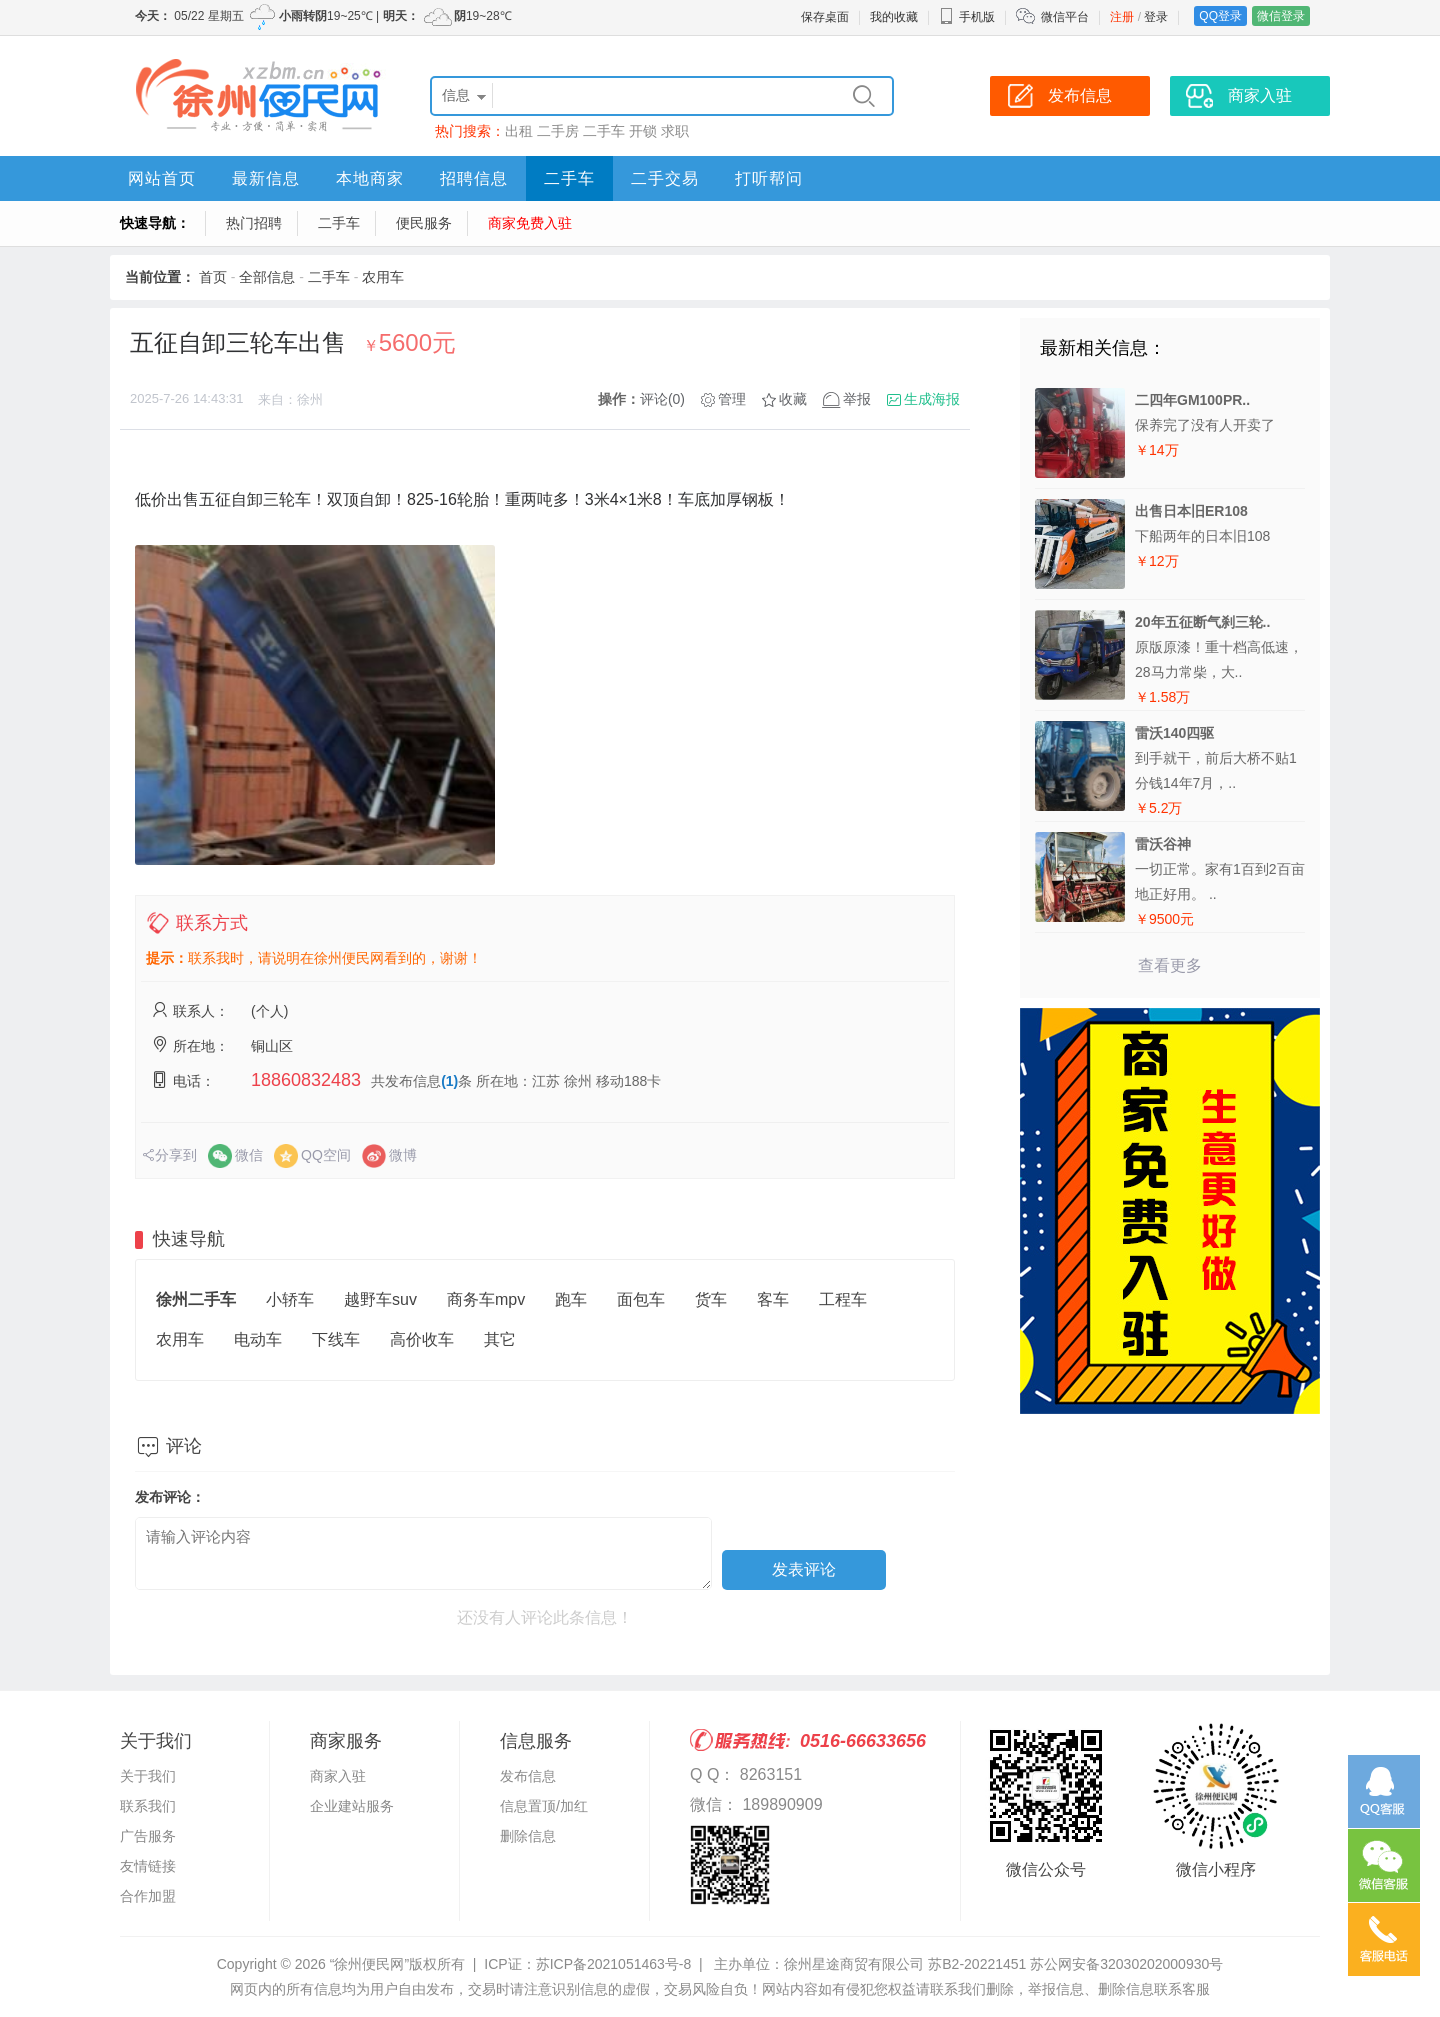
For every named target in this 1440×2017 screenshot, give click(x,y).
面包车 (641, 1299)
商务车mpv (486, 1299)
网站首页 (162, 178)
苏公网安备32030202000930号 (1126, 1964)
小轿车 (290, 1299)
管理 (732, 399)
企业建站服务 (352, 1806)
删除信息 (528, 1836)
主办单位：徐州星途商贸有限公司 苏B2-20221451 (870, 1964)
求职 (675, 131)
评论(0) (662, 399)
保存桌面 (825, 17)
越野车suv (380, 1299)
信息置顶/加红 (544, 1806)
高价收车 (422, 1339)
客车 (773, 1299)
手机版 (967, 17)
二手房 (558, 131)
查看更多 (1170, 965)
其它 (500, 1339)
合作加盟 (148, 1896)
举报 (857, 399)
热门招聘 (254, 223)
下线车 (336, 1339)
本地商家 (370, 178)
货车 (711, 1299)
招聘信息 (474, 178)
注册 (1122, 17)
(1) (449, 1081)
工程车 (843, 1299)
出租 (519, 131)
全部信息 (267, 277)
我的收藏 (894, 17)
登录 (1156, 17)
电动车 (258, 1339)
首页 (213, 277)
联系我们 (148, 1806)
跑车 (571, 1299)
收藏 (793, 399)
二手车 (604, 131)
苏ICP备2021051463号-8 (614, 1964)
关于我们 (148, 1776)
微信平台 (1065, 17)
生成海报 (932, 399)
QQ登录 (1220, 16)
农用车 (383, 277)
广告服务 (148, 1836)
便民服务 (424, 223)
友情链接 (148, 1866)
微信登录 (1281, 16)
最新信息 (266, 178)
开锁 (643, 131)
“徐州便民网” (369, 1964)
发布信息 (528, 1776)
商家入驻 (338, 1776)
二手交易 (665, 178)
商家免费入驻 (530, 223)
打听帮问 (769, 178)
